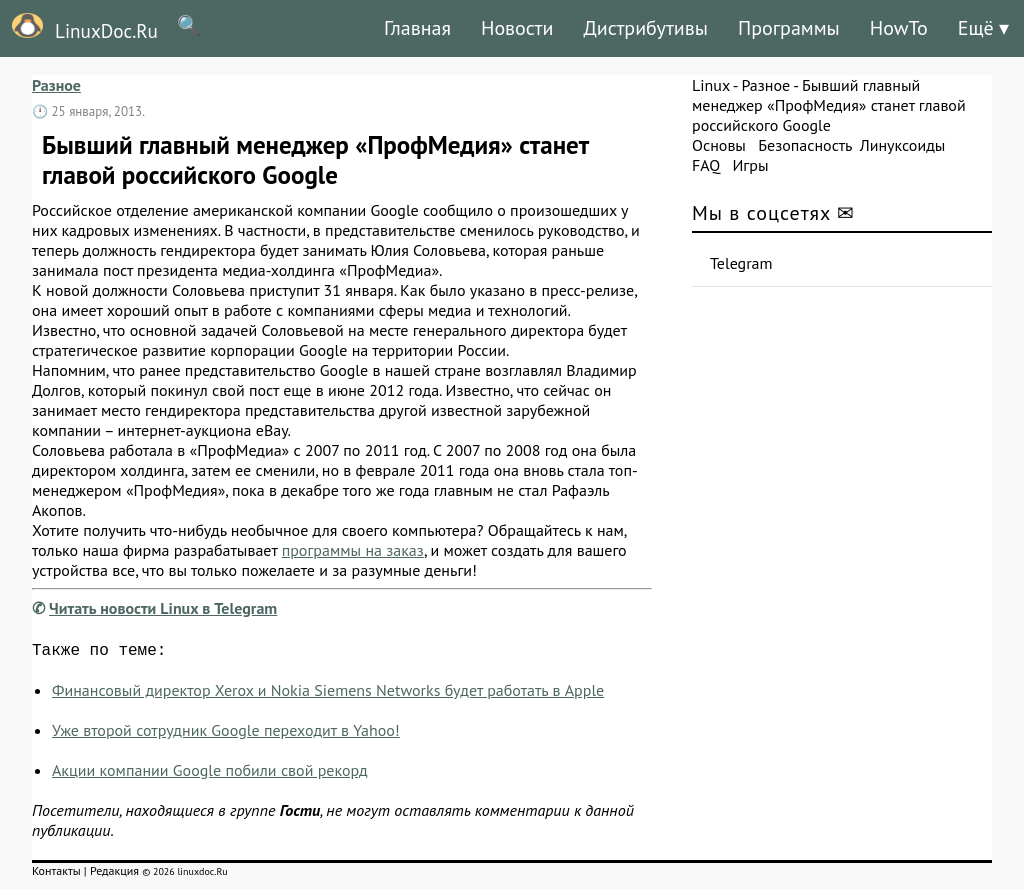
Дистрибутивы (645, 28)
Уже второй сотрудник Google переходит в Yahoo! (226, 734)
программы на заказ (353, 550)
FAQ (706, 165)
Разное (56, 85)
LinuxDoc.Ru (79, 28)
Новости (517, 28)
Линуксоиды (903, 145)
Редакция (114, 874)
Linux (711, 85)
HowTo (899, 28)
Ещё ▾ (983, 28)
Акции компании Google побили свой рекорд (210, 774)
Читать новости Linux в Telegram (163, 608)
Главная (417, 28)
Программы (789, 28)
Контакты (56, 874)
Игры (750, 165)
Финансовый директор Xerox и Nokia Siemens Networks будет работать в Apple (328, 694)
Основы (719, 145)
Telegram (741, 263)
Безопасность (805, 145)
